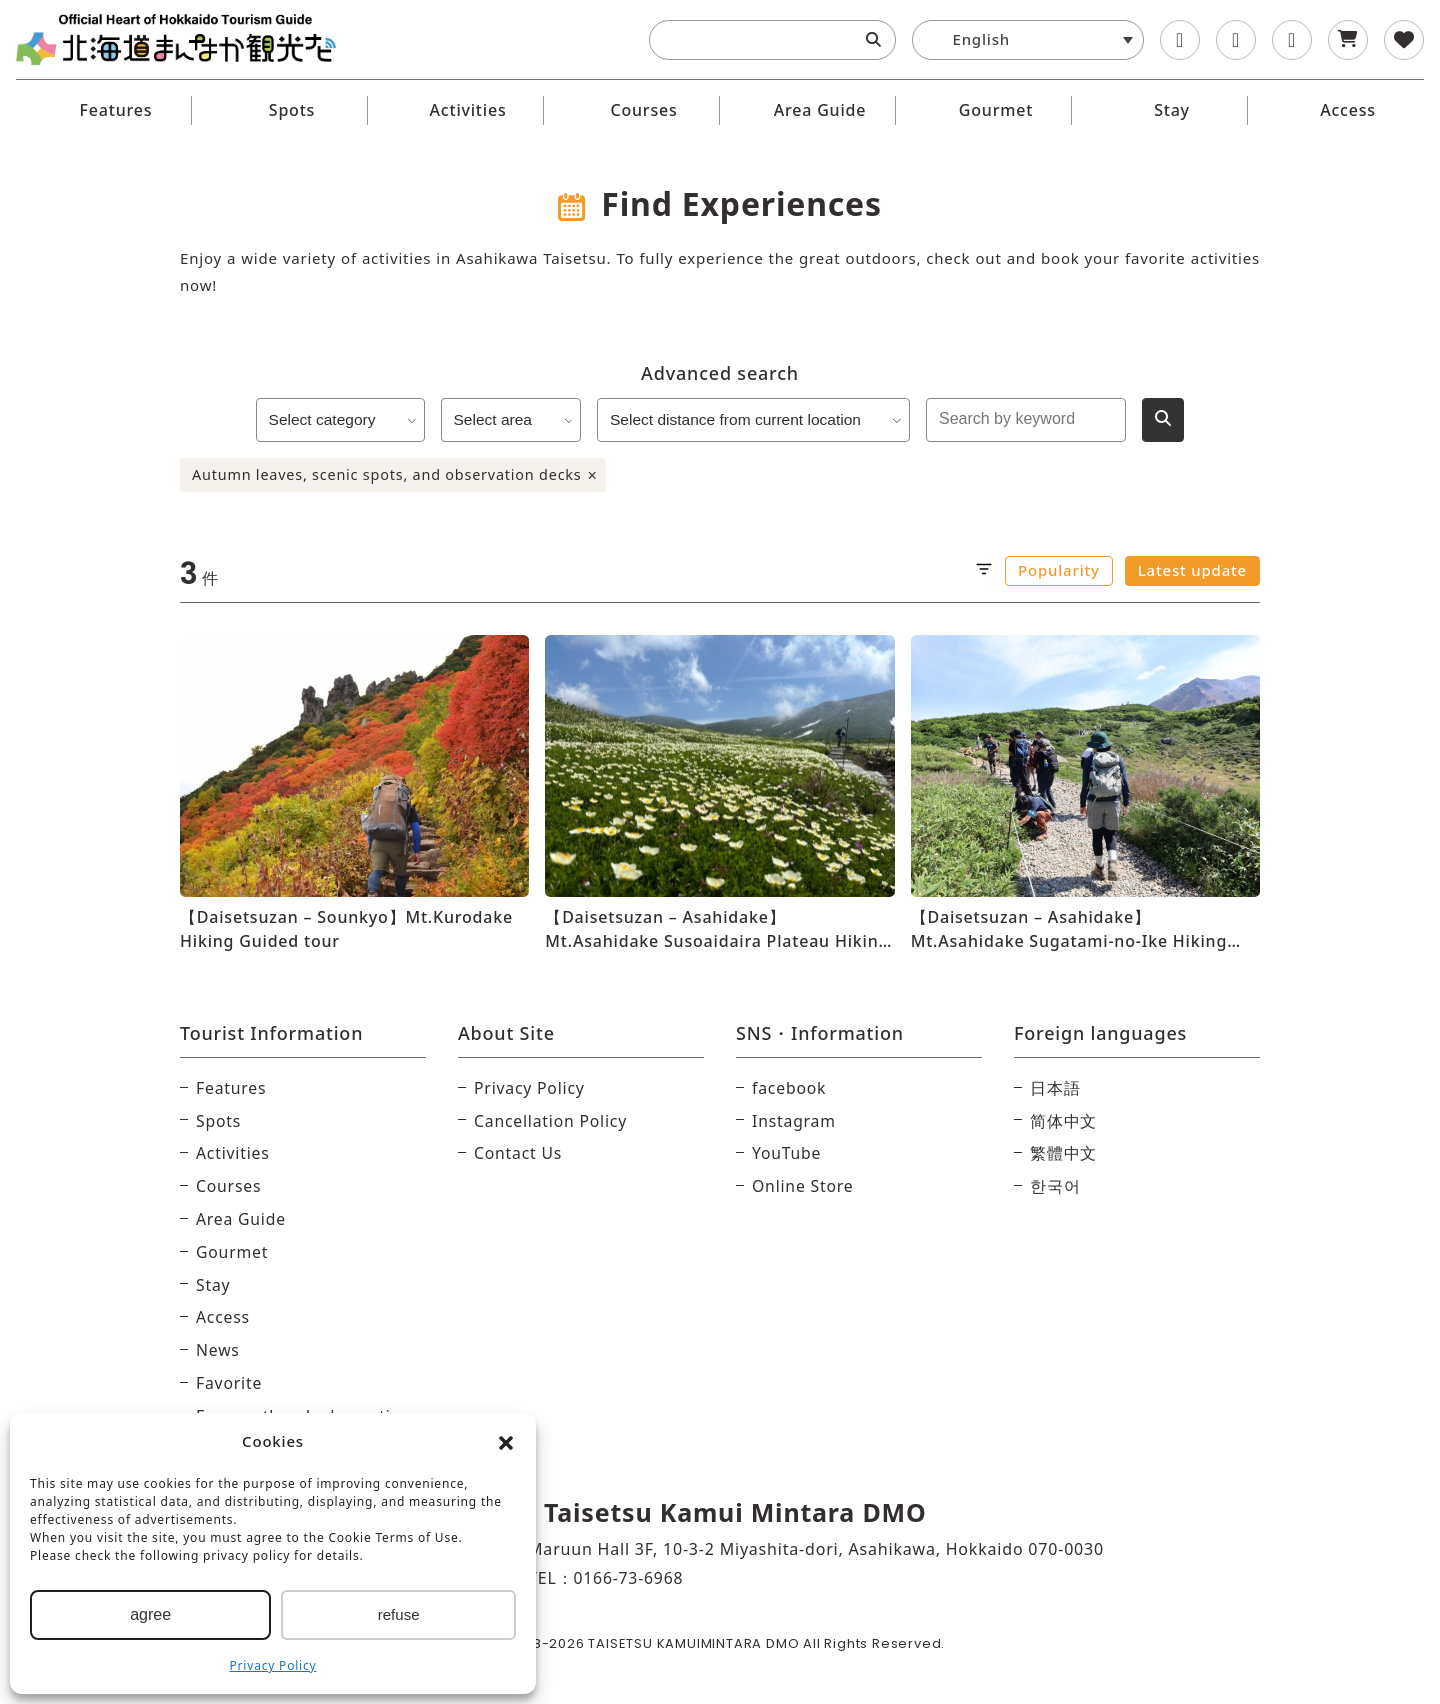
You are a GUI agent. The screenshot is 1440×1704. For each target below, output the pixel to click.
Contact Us (518, 1153)
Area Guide (820, 110)
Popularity (1059, 570)
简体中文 (1063, 1121)
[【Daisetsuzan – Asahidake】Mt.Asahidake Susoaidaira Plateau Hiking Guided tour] (719, 794)
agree (150, 1614)
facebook (789, 1088)
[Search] (873, 40)
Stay (1172, 110)
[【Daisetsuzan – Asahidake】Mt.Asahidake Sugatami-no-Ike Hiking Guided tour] (1085, 794)
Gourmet (996, 110)
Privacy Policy (273, 1665)
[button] (506, 1442)
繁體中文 (1063, 1153)
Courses (643, 110)
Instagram (794, 1121)
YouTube (787, 1153)
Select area (510, 419)
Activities (468, 110)
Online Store (803, 1186)
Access (1348, 110)
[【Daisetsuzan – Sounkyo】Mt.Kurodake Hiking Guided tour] (354, 794)
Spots (292, 110)
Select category (337, 419)
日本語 (1055, 1088)
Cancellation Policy (551, 1121)
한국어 (1055, 1186)
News (218, 1350)
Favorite (229, 1383)
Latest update (1192, 570)
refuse (399, 1614)
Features (116, 110)
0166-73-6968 (628, 1578)
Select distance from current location (758, 419)
